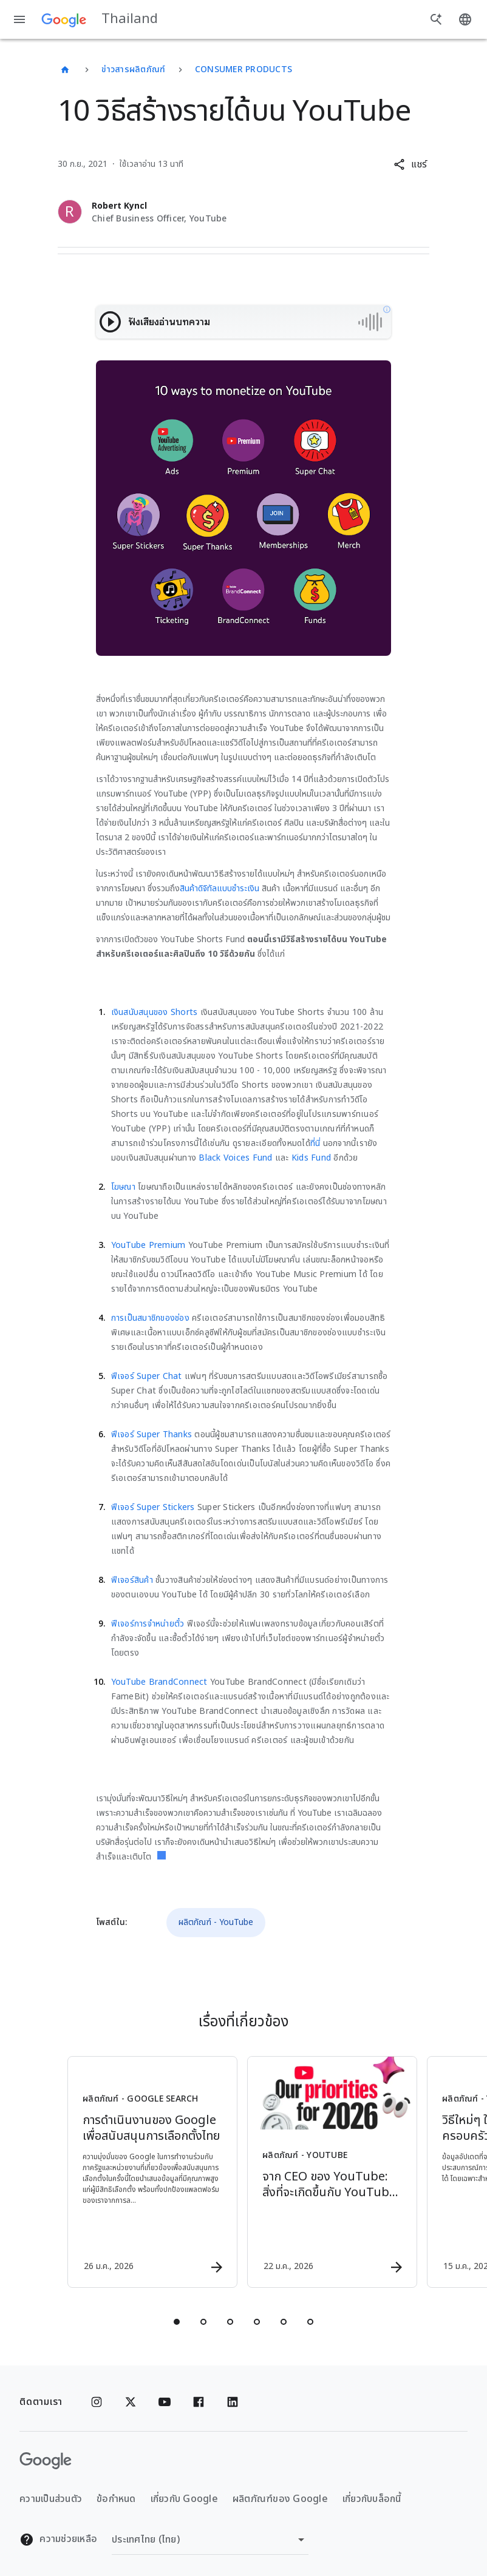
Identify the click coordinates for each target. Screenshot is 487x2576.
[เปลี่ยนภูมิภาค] (210, 2539)
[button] (410, 164)
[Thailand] (65, 69)
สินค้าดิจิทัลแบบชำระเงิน (219, 888)
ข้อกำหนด (116, 2499)
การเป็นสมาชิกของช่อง (150, 1318)
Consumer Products (243, 69)
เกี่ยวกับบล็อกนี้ (371, 2499)
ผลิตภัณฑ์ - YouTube (216, 1922)
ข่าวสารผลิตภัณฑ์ (133, 69)
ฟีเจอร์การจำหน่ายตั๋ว (148, 1623)
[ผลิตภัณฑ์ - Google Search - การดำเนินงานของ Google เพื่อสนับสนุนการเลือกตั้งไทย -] (152, 2172)
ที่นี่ (315, 1143)
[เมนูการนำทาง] (19, 19)
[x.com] (130, 2401)
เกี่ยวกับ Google (184, 2499)
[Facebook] (198, 2401)
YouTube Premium (148, 1245)
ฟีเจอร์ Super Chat (146, 1376)
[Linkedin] (232, 2401)
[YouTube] (164, 2401)
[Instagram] (96, 2401)
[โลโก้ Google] (45, 2460)
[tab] (176, 2321)
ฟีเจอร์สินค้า (132, 1580)
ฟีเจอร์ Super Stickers (153, 1507)
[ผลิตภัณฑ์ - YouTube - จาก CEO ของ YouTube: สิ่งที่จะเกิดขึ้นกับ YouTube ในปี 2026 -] (332, 2172)
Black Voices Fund (235, 1157)
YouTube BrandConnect (159, 1682)
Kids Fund (311, 1157)
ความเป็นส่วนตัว (50, 2499)
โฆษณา (123, 1187)
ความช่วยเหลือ (58, 2539)
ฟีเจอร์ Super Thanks (151, 1434)
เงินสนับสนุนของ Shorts (154, 1012)
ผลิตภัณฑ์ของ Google (280, 2499)
